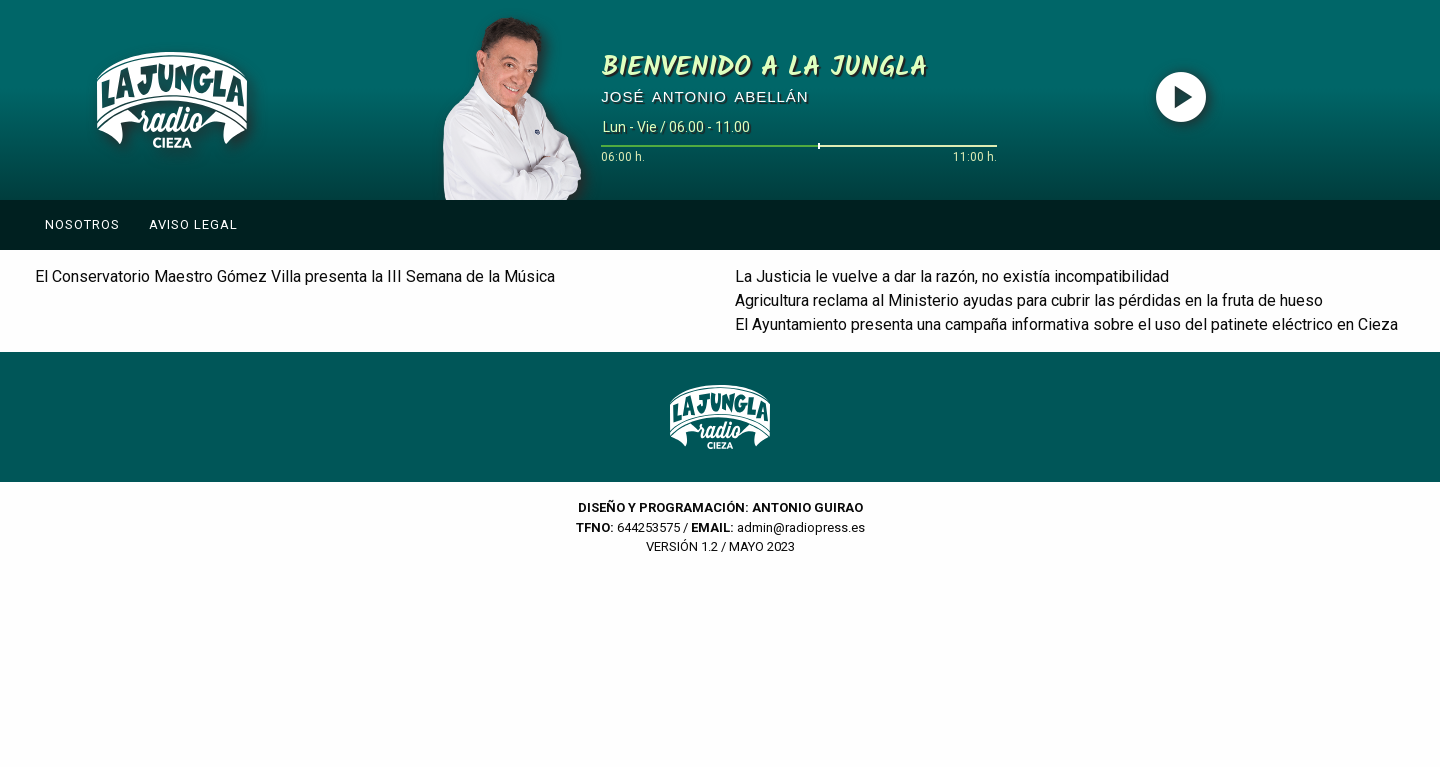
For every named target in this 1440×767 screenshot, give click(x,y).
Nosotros (82, 224)
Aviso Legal (193, 224)
